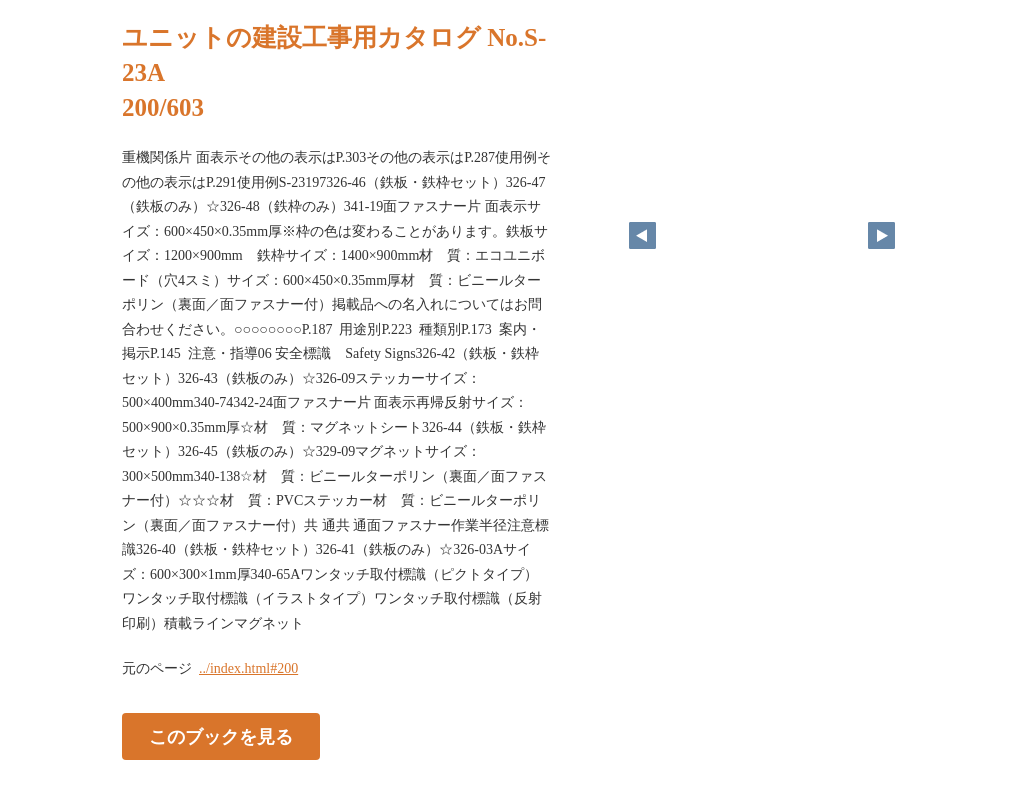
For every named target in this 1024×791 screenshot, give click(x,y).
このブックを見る (221, 737)
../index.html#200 (248, 668)
